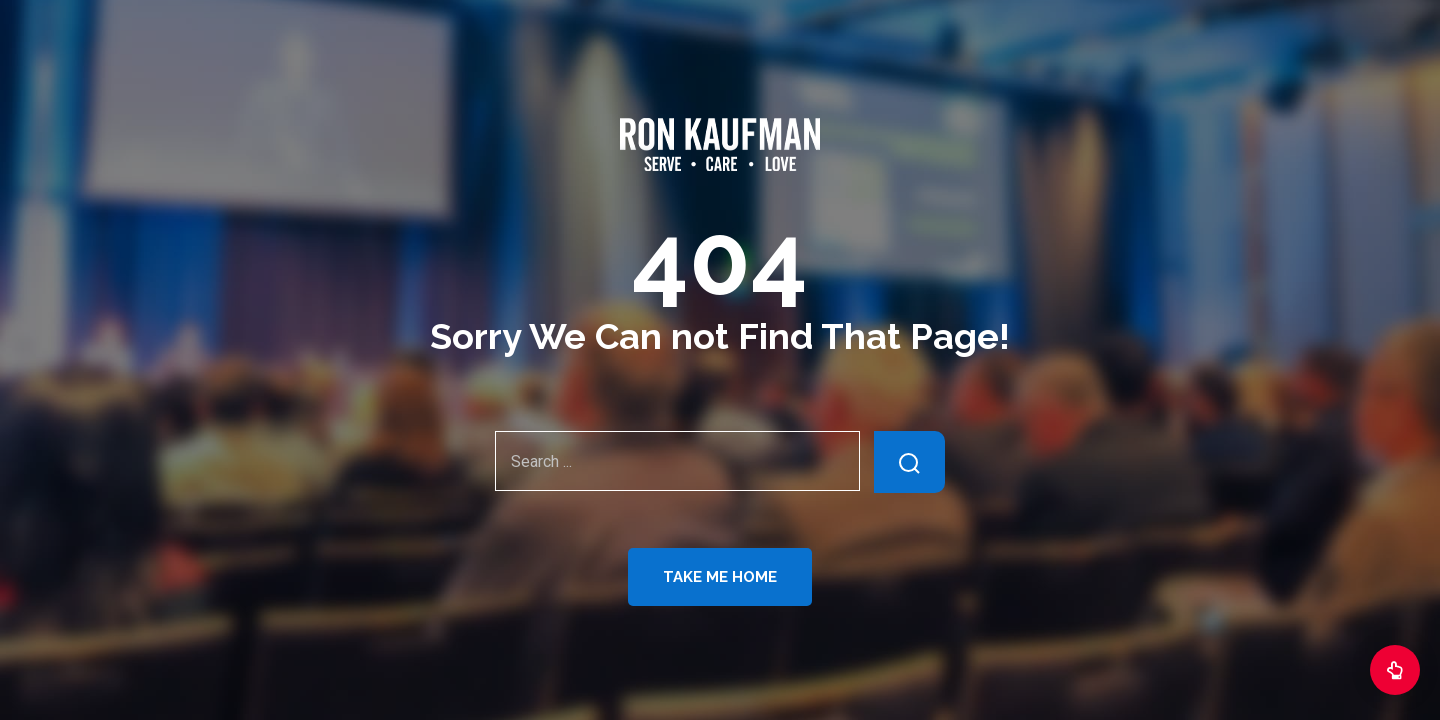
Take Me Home (720, 577)
